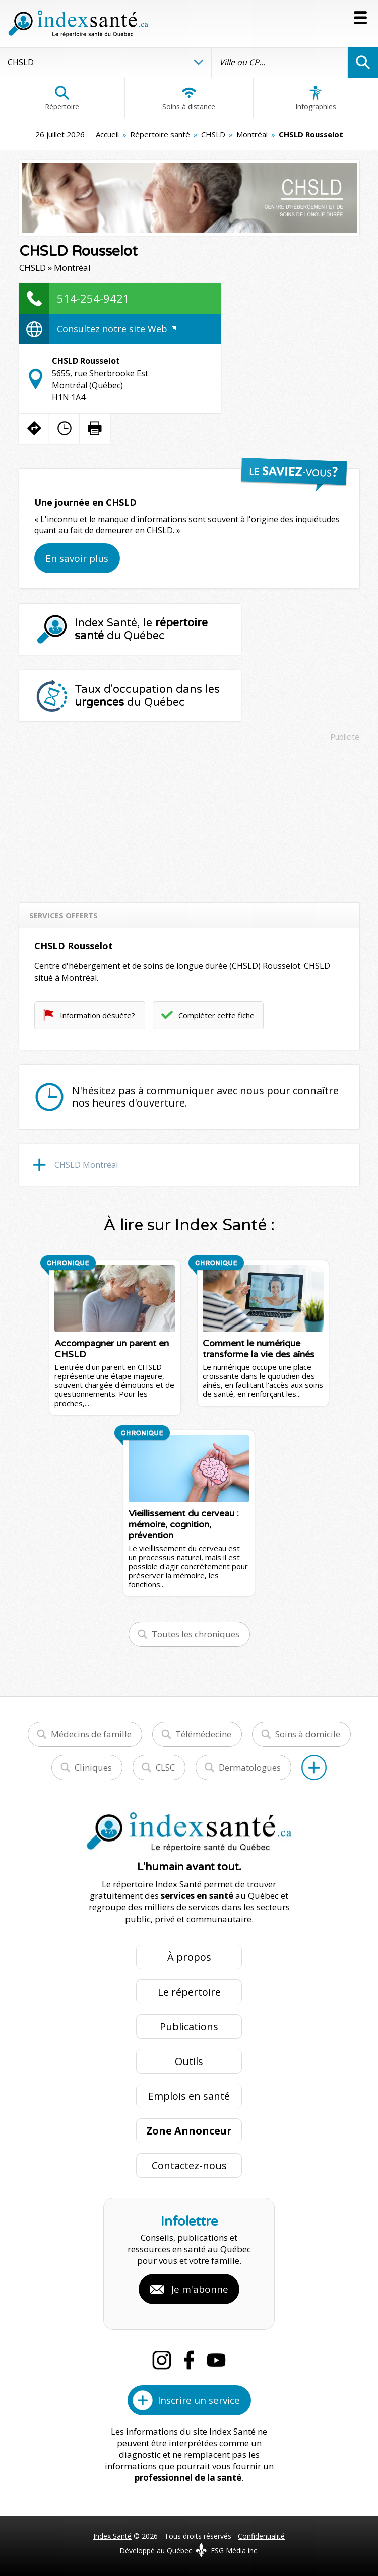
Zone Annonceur (189, 2131)
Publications (189, 2026)
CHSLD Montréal (86, 1164)
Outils (189, 2061)
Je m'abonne (199, 2289)
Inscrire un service (199, 2400)
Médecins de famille (91, 1734)
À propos (189, 1957)
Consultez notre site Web (116, 329)
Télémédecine (203, 1734)
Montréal (252, 134)
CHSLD (213, 134)
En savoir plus (76, 558)
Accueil (107, 134)
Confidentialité (261, 2536)
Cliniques (93, 1767)
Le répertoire (189, 1992)
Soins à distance (188, 98)
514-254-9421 (93, 298)
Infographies (315, 98)
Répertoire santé (160, 134)
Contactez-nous (189, 2165)
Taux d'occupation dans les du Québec (147, 696)
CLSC (165, 1767)
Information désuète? (97, 1015)
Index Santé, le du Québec (141, 629)
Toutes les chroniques (195, 1634)
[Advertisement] (189, 817)
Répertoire (62, 98)
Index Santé (112, 2536)
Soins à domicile (307, 1734)
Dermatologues (250, 1767)
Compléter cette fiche (216, 1015)
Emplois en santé (189, 2096)
